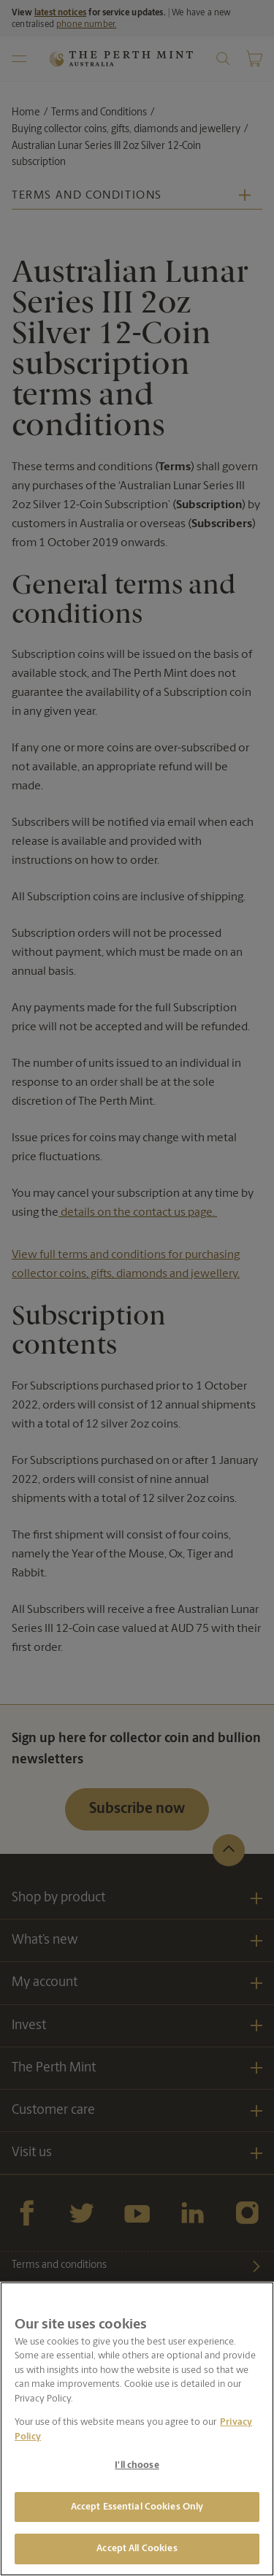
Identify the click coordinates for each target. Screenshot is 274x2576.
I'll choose (137, 2465)
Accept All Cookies (136, 2548)
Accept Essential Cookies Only (137, 2507)
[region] (137, 2429)
